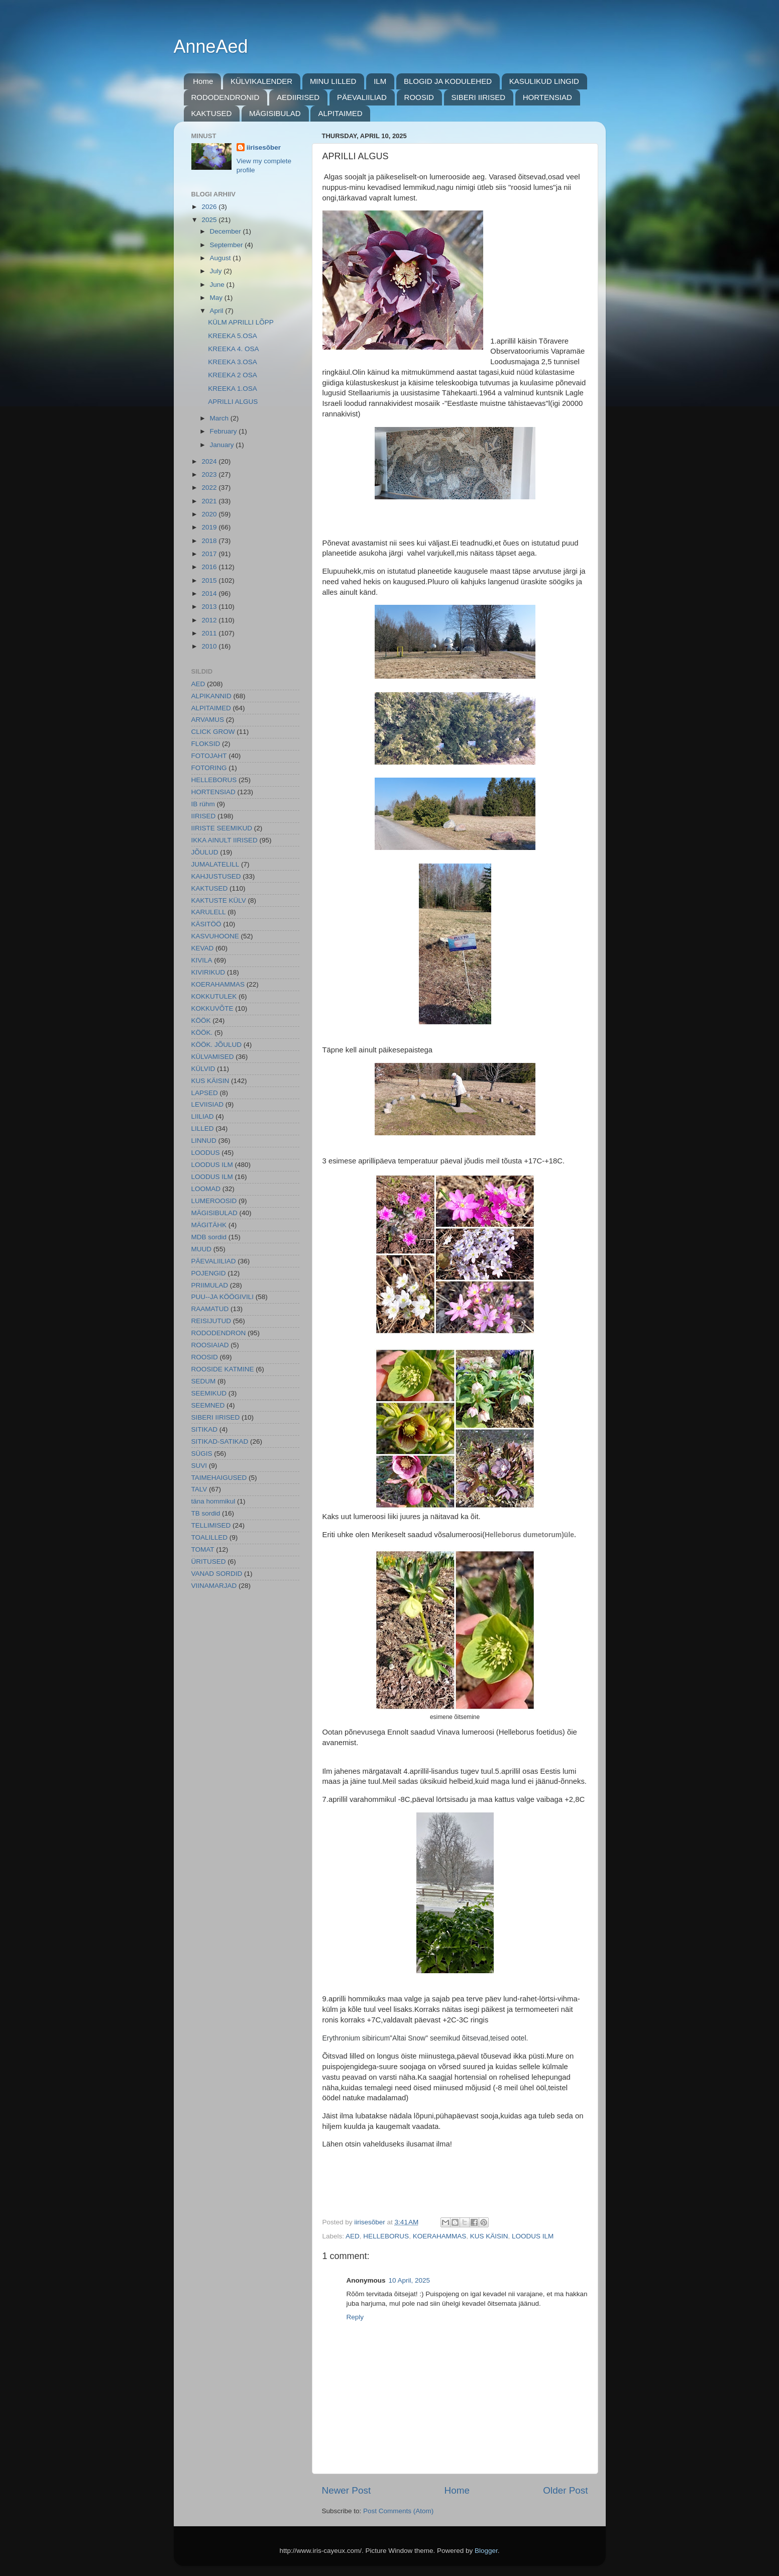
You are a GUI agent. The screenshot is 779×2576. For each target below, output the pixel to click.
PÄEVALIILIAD (362, 97)
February (224, 431)
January (223, 445)
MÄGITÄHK (209, 1225)
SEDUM (203, 1381)
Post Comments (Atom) (398, 2511)
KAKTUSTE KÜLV (218, 900)
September (227, 245)
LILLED (202, 1128)
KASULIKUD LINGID (544, 81)
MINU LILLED (333, 81)
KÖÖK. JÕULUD (216, 1044)
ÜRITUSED (208, 1561)
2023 (209, 474)
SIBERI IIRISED (479, 97)
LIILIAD (202, 1116)
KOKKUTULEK (214, 996)
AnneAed (211, 46)
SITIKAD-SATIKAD (220, 1441)
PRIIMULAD (210, 1285)
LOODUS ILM (532, 2236)
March (220, 418)
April (218, 310)
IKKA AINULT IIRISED (224, 840)
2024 (209, 461)
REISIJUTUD (211, 1321)
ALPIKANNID (211, 696)
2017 (209, 554)
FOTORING (209, 768)
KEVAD (202, 948)
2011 (209, 633)
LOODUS (205, 1152)
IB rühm (203, 804)
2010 (209, 646)
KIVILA (201, 960)
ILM (380, 81)
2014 (209, 593)
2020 (209, 514)
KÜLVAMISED (212, 1056)
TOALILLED (209, 1537)
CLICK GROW (213, 731)
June (218, 284)
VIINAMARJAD (214, 1585)
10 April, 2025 (409, 2280)
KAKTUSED (211, 113)
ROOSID (419, 97)
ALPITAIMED (340, 113)
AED (353, 2236)
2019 (209, 527)
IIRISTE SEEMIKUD (222, 828)
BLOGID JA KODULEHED (448, 81)
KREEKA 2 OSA (232, 375)
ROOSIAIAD (210, 1345)
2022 (209, 487)
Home (203, 81)
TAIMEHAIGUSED (219, 1477)
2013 (209, 606)
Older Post (565, 2490)
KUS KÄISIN (489, 2236)
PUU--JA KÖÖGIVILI (222, 1297)
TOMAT (202, 1549)
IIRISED (203, 816)
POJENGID (208, 1273)
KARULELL (208, 912)
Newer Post (346, 2490)
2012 (209, 620)
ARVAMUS (208, 719)
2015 (209, 580)
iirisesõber (264, 147)
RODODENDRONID (225, 97)
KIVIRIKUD (208, 972)
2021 (209, 501)
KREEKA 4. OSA (233, 349)
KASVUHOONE (215, 936)
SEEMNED (208, 1405)
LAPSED (204, 1093)
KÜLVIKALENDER (261, 81)
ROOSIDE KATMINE (222, 1369)
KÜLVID (203, 1068)
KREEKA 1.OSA (232, 388)
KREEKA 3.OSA (232, 362)
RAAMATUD (210, 1309)
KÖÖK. (202, 1032)
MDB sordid (209, 1237)
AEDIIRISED (298, 97)
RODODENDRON (218, 1333)
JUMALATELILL (215, 864)
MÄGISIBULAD (275, 113)
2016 (209, 567)
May (217, 297)
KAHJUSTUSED (216, 876)
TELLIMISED (211, 1525)
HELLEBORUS (386, 2236)
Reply (355, 2317)
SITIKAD (204, 1429)
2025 (209, 220)
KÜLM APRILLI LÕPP (241, 322)
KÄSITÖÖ (206, 924)
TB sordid (205, 1513)
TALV (199, 1489)
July (217, 271)
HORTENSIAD (547, 97)
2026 (209, 206)
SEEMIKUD (209, 1393)
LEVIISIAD (207, 1104)
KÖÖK (201, 1020)
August (221, 258)
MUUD (201, 1249)
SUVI (199, 1465)
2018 (209, 541)
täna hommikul (213, 1501)
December (226, 231)
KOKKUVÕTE (212, 1008)
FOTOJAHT (209, 756)
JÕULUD (204, 852)
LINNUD (203, 1140)
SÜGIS (201, 1453)
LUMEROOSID (214, 1201)
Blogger (486, 2550)
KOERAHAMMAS (440, 2236)
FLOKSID (205, 743)
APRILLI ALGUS (233, 401)
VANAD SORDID (217, 1573)
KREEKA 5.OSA (232, 336)
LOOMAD (206, 1189)
